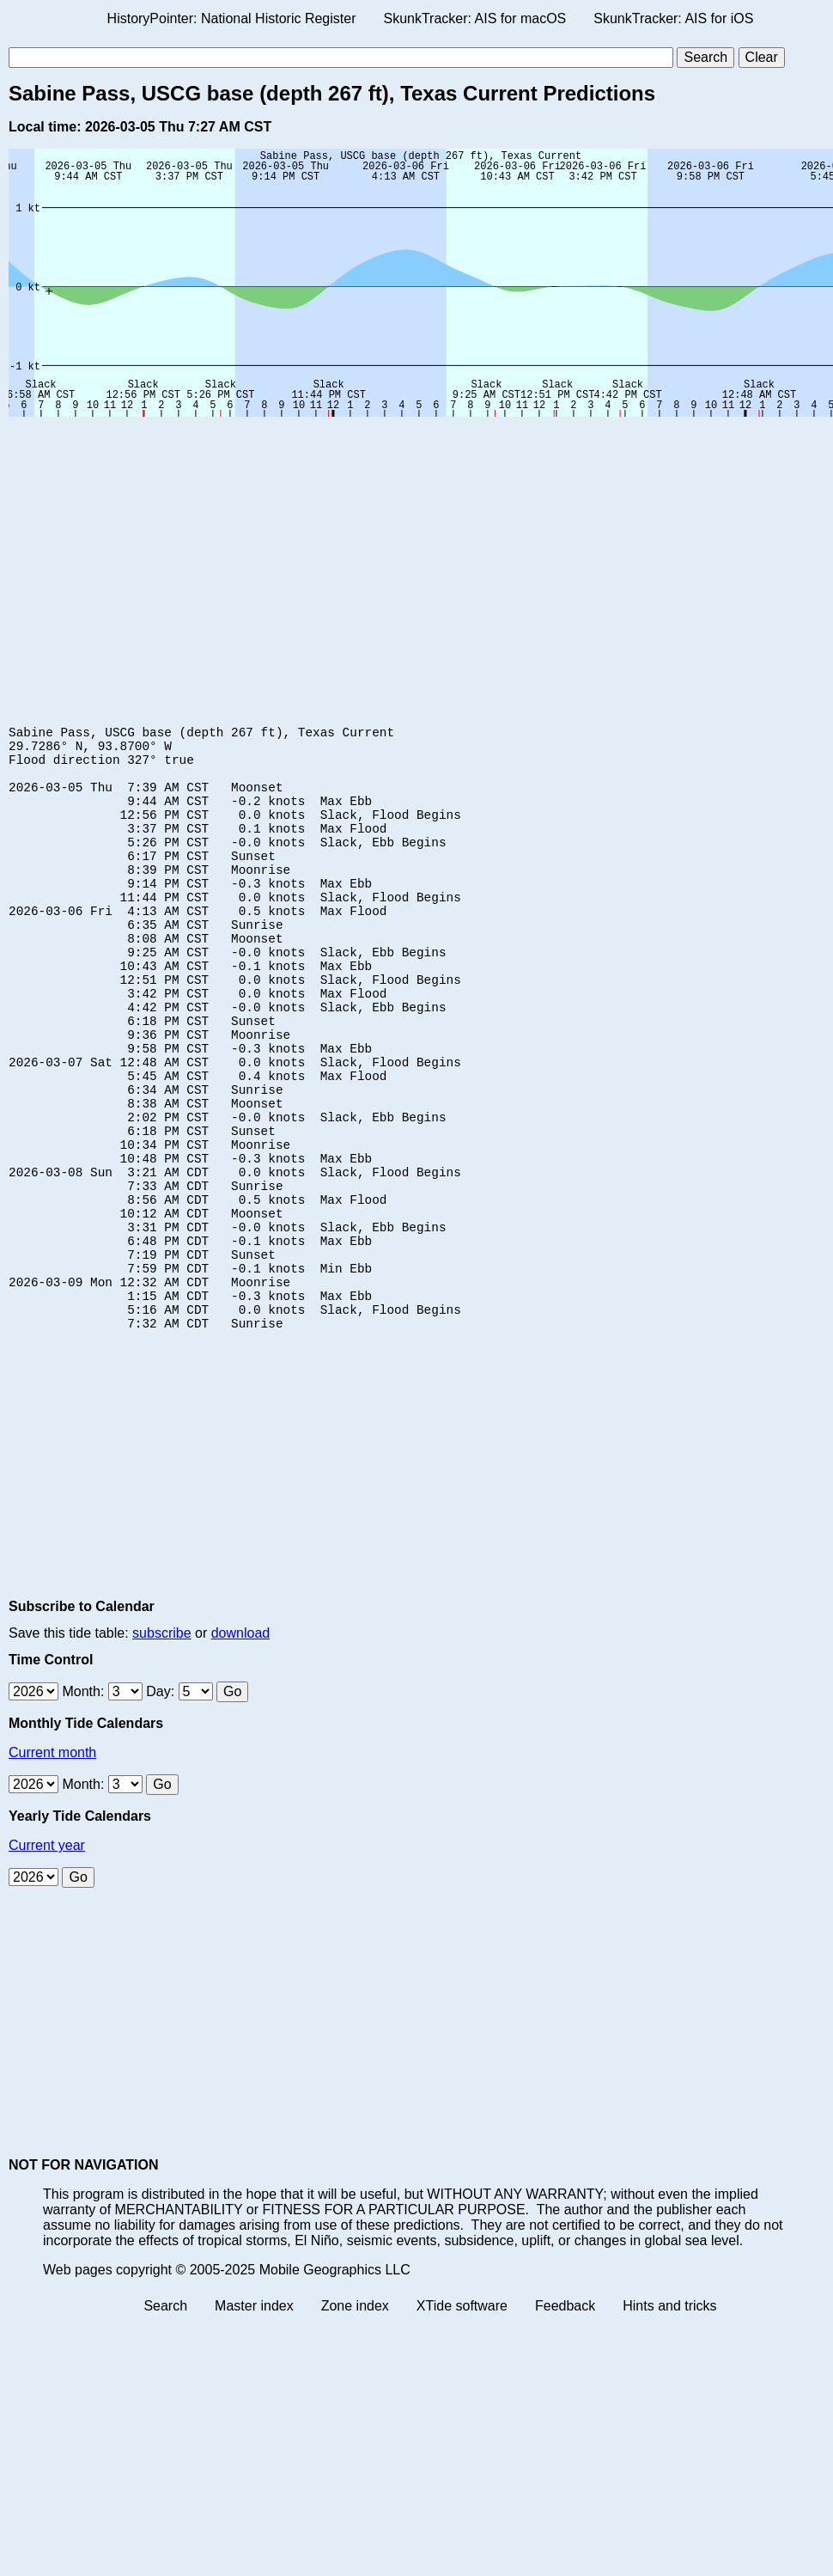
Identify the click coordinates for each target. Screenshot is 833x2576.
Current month (52, 1866)
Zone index (355, 2419)
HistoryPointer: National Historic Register (231, 18)
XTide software (462, 2419)
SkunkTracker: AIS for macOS (474, 18)
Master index (254, 2419)
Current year (47, 1958)
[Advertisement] (215, 554)
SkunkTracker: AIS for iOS (673, 18)
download (241, 1746)
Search (165, 2419)
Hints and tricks (669, 2419)
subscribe (161, 1746)
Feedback (565, 2419)
